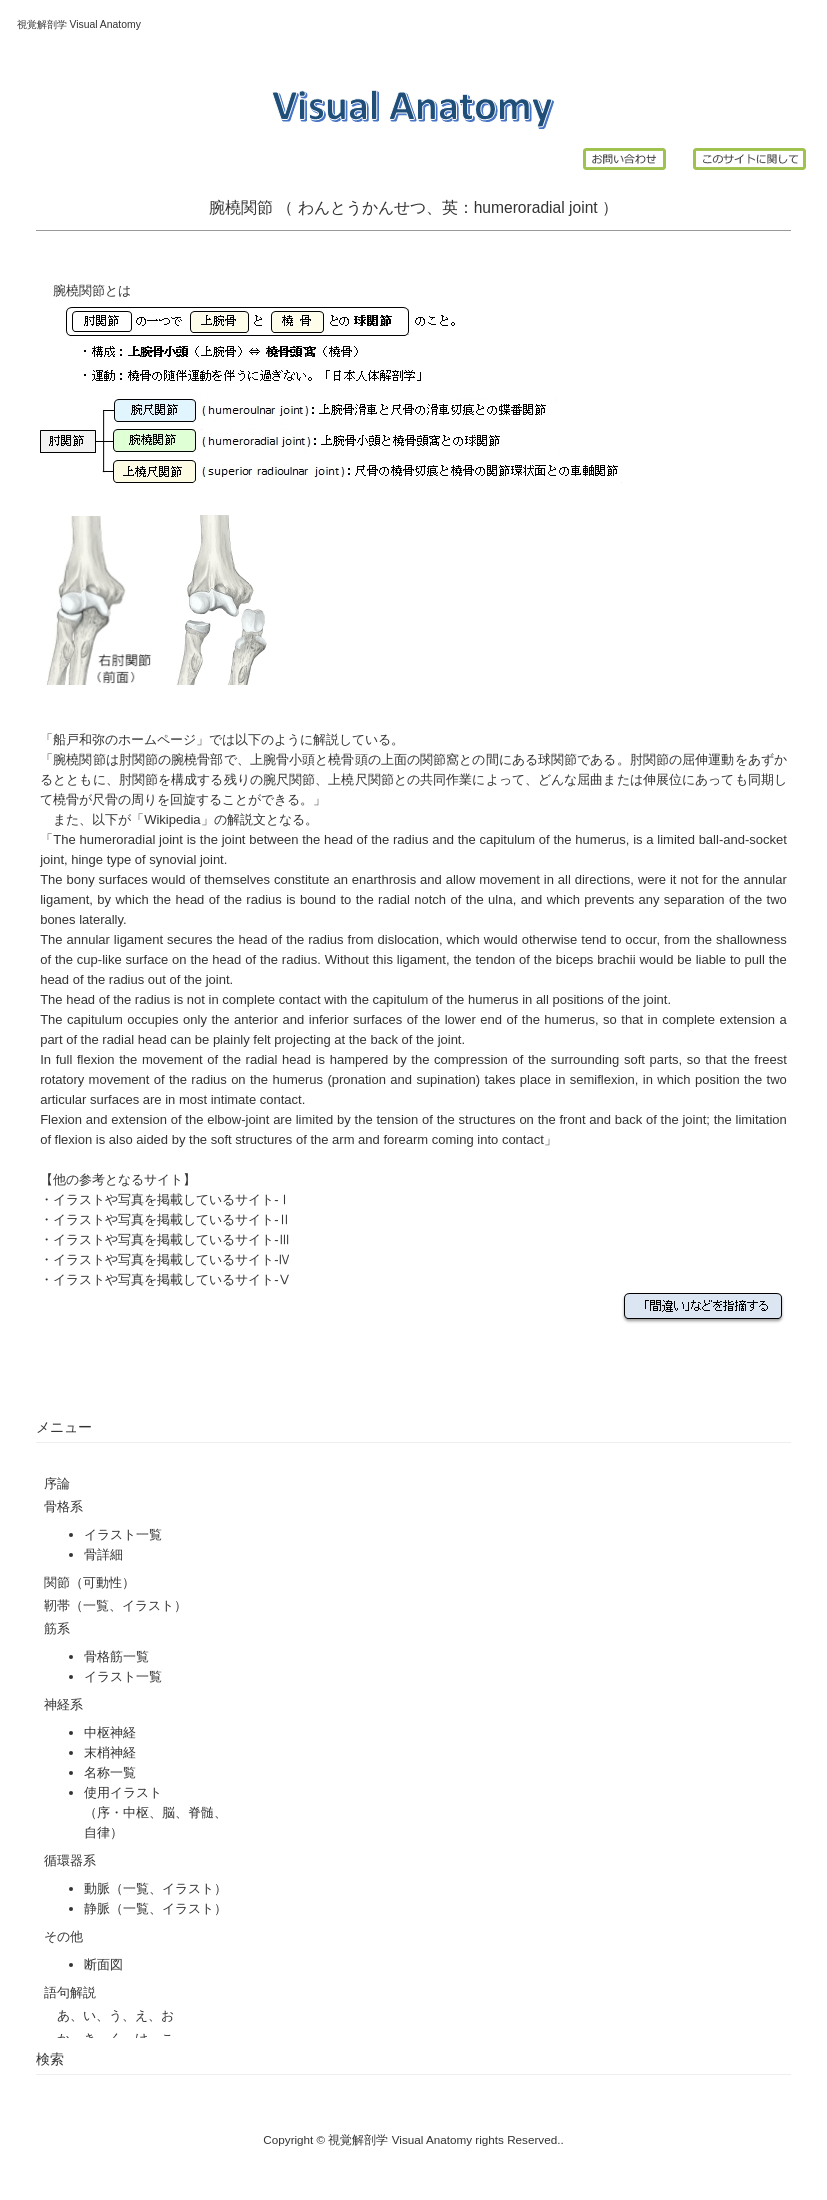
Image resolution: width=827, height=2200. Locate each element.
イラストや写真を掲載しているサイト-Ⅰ (172, 1199)
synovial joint (186, 859)
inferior (329, 1019)
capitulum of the (525, 839)
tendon (495, 959)
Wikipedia (172, 819)
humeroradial (519, 207)
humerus (600, 839)
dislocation (408, 939)
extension (139, 1119)
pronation (359, 1079)
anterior (256, 1019)
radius (410, 839)
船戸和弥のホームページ (124, 739)
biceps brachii (596, 959)
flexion (96, 1059)
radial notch (412, 899)
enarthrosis (384, 879)
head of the (356, 839)
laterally (101, 919)
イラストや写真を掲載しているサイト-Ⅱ (172, 1219)
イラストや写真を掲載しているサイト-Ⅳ (172, 1259)
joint (585, 207)
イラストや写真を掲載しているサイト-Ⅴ (172, 1279)
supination (445, 1079)
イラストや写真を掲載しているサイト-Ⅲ (172, 1239)
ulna (500, 899)
